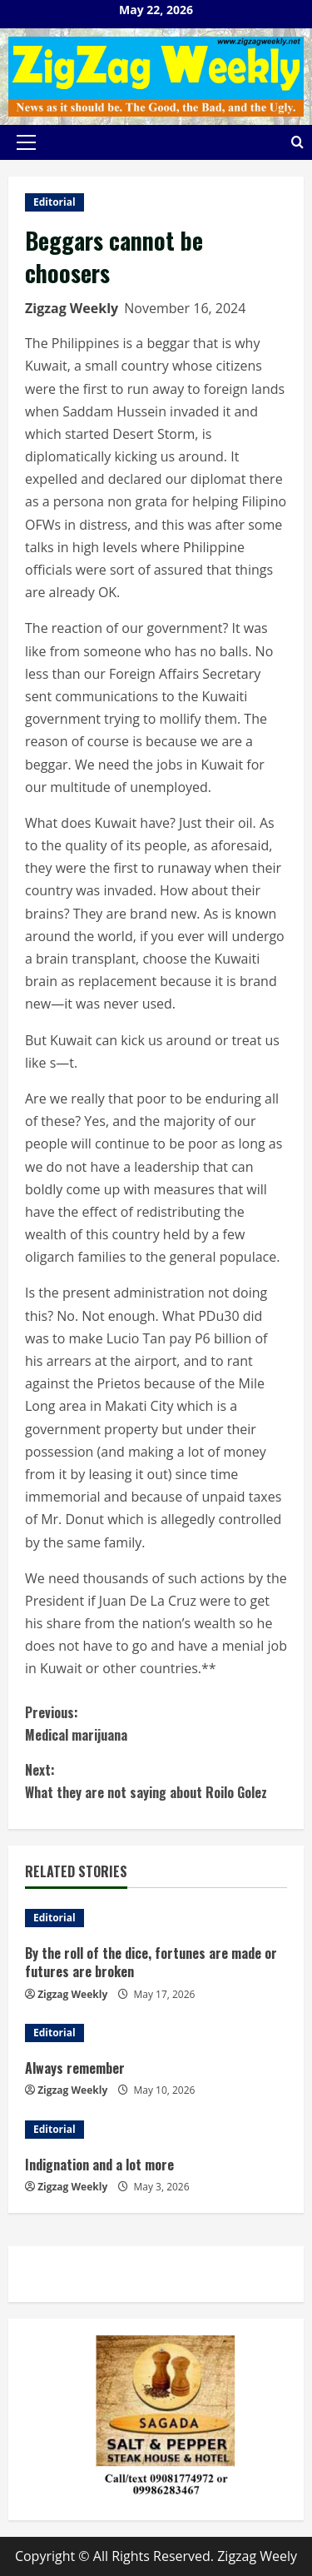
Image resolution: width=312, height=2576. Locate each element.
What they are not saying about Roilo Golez (156, 1780)
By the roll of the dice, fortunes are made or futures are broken (151, 1962)
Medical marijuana (156, 1723)
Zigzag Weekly (71, 308)
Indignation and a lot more (99, 2165)
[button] (26, 142)
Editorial (54, 202)
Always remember (75, 2068)
